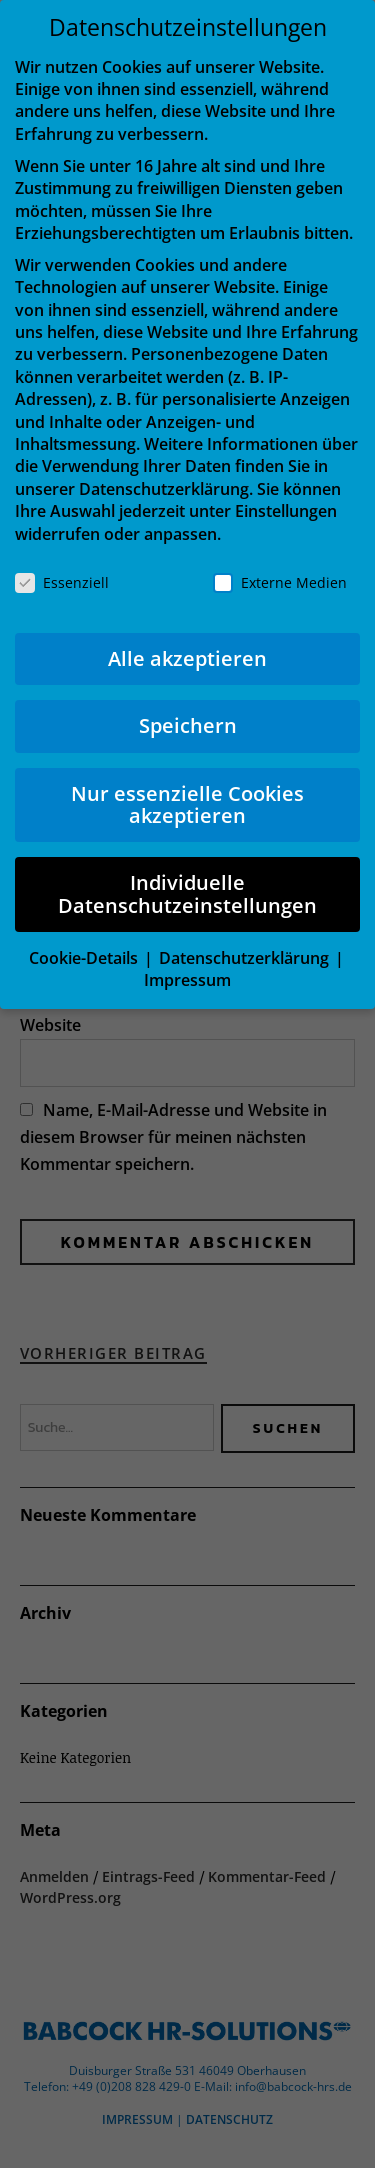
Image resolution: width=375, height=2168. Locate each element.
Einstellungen (286, 511)
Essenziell (62, 582)
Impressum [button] (187, 980)
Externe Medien (280, 582)
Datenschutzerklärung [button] (246, 958)
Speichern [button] (188, 725)
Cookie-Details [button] (85, 958)
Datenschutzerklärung (164, 489)
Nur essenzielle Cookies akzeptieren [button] (187, 804)
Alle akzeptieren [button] (187, 658)
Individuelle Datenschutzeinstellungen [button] (187, 893)
